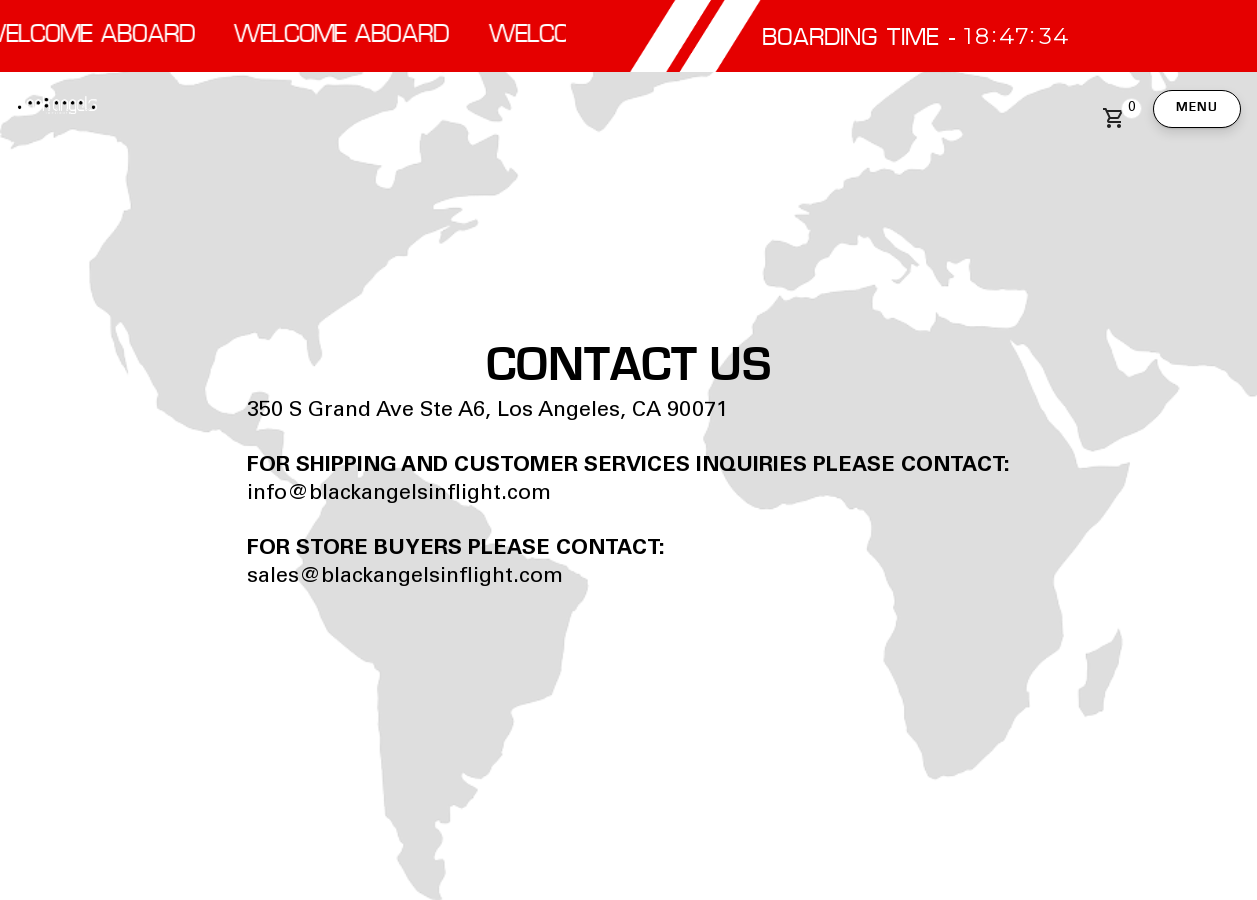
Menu (1197, 107)
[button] (1118, 118)
